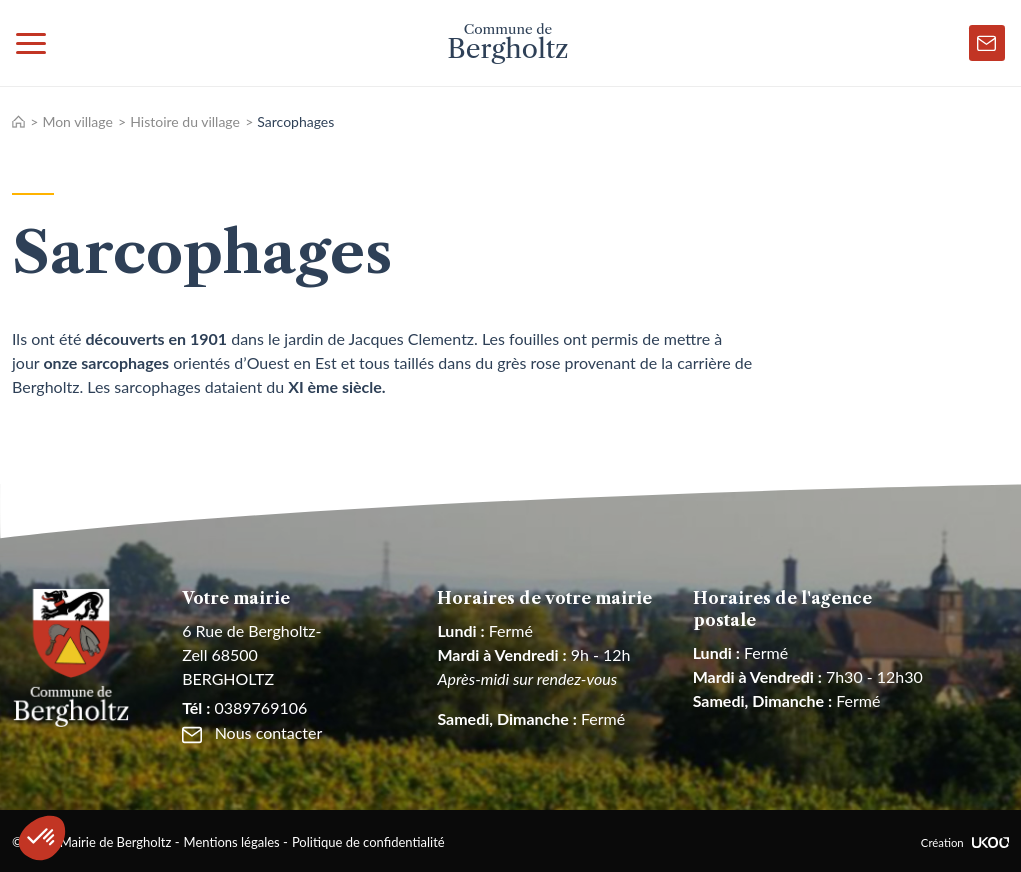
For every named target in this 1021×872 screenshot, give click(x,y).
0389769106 (244, 707)
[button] (42, 838)
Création (965, 842)
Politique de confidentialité (368, 842)
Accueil (18, 121)
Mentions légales (232, 842)
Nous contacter (252, 732)
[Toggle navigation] (31, 43)
